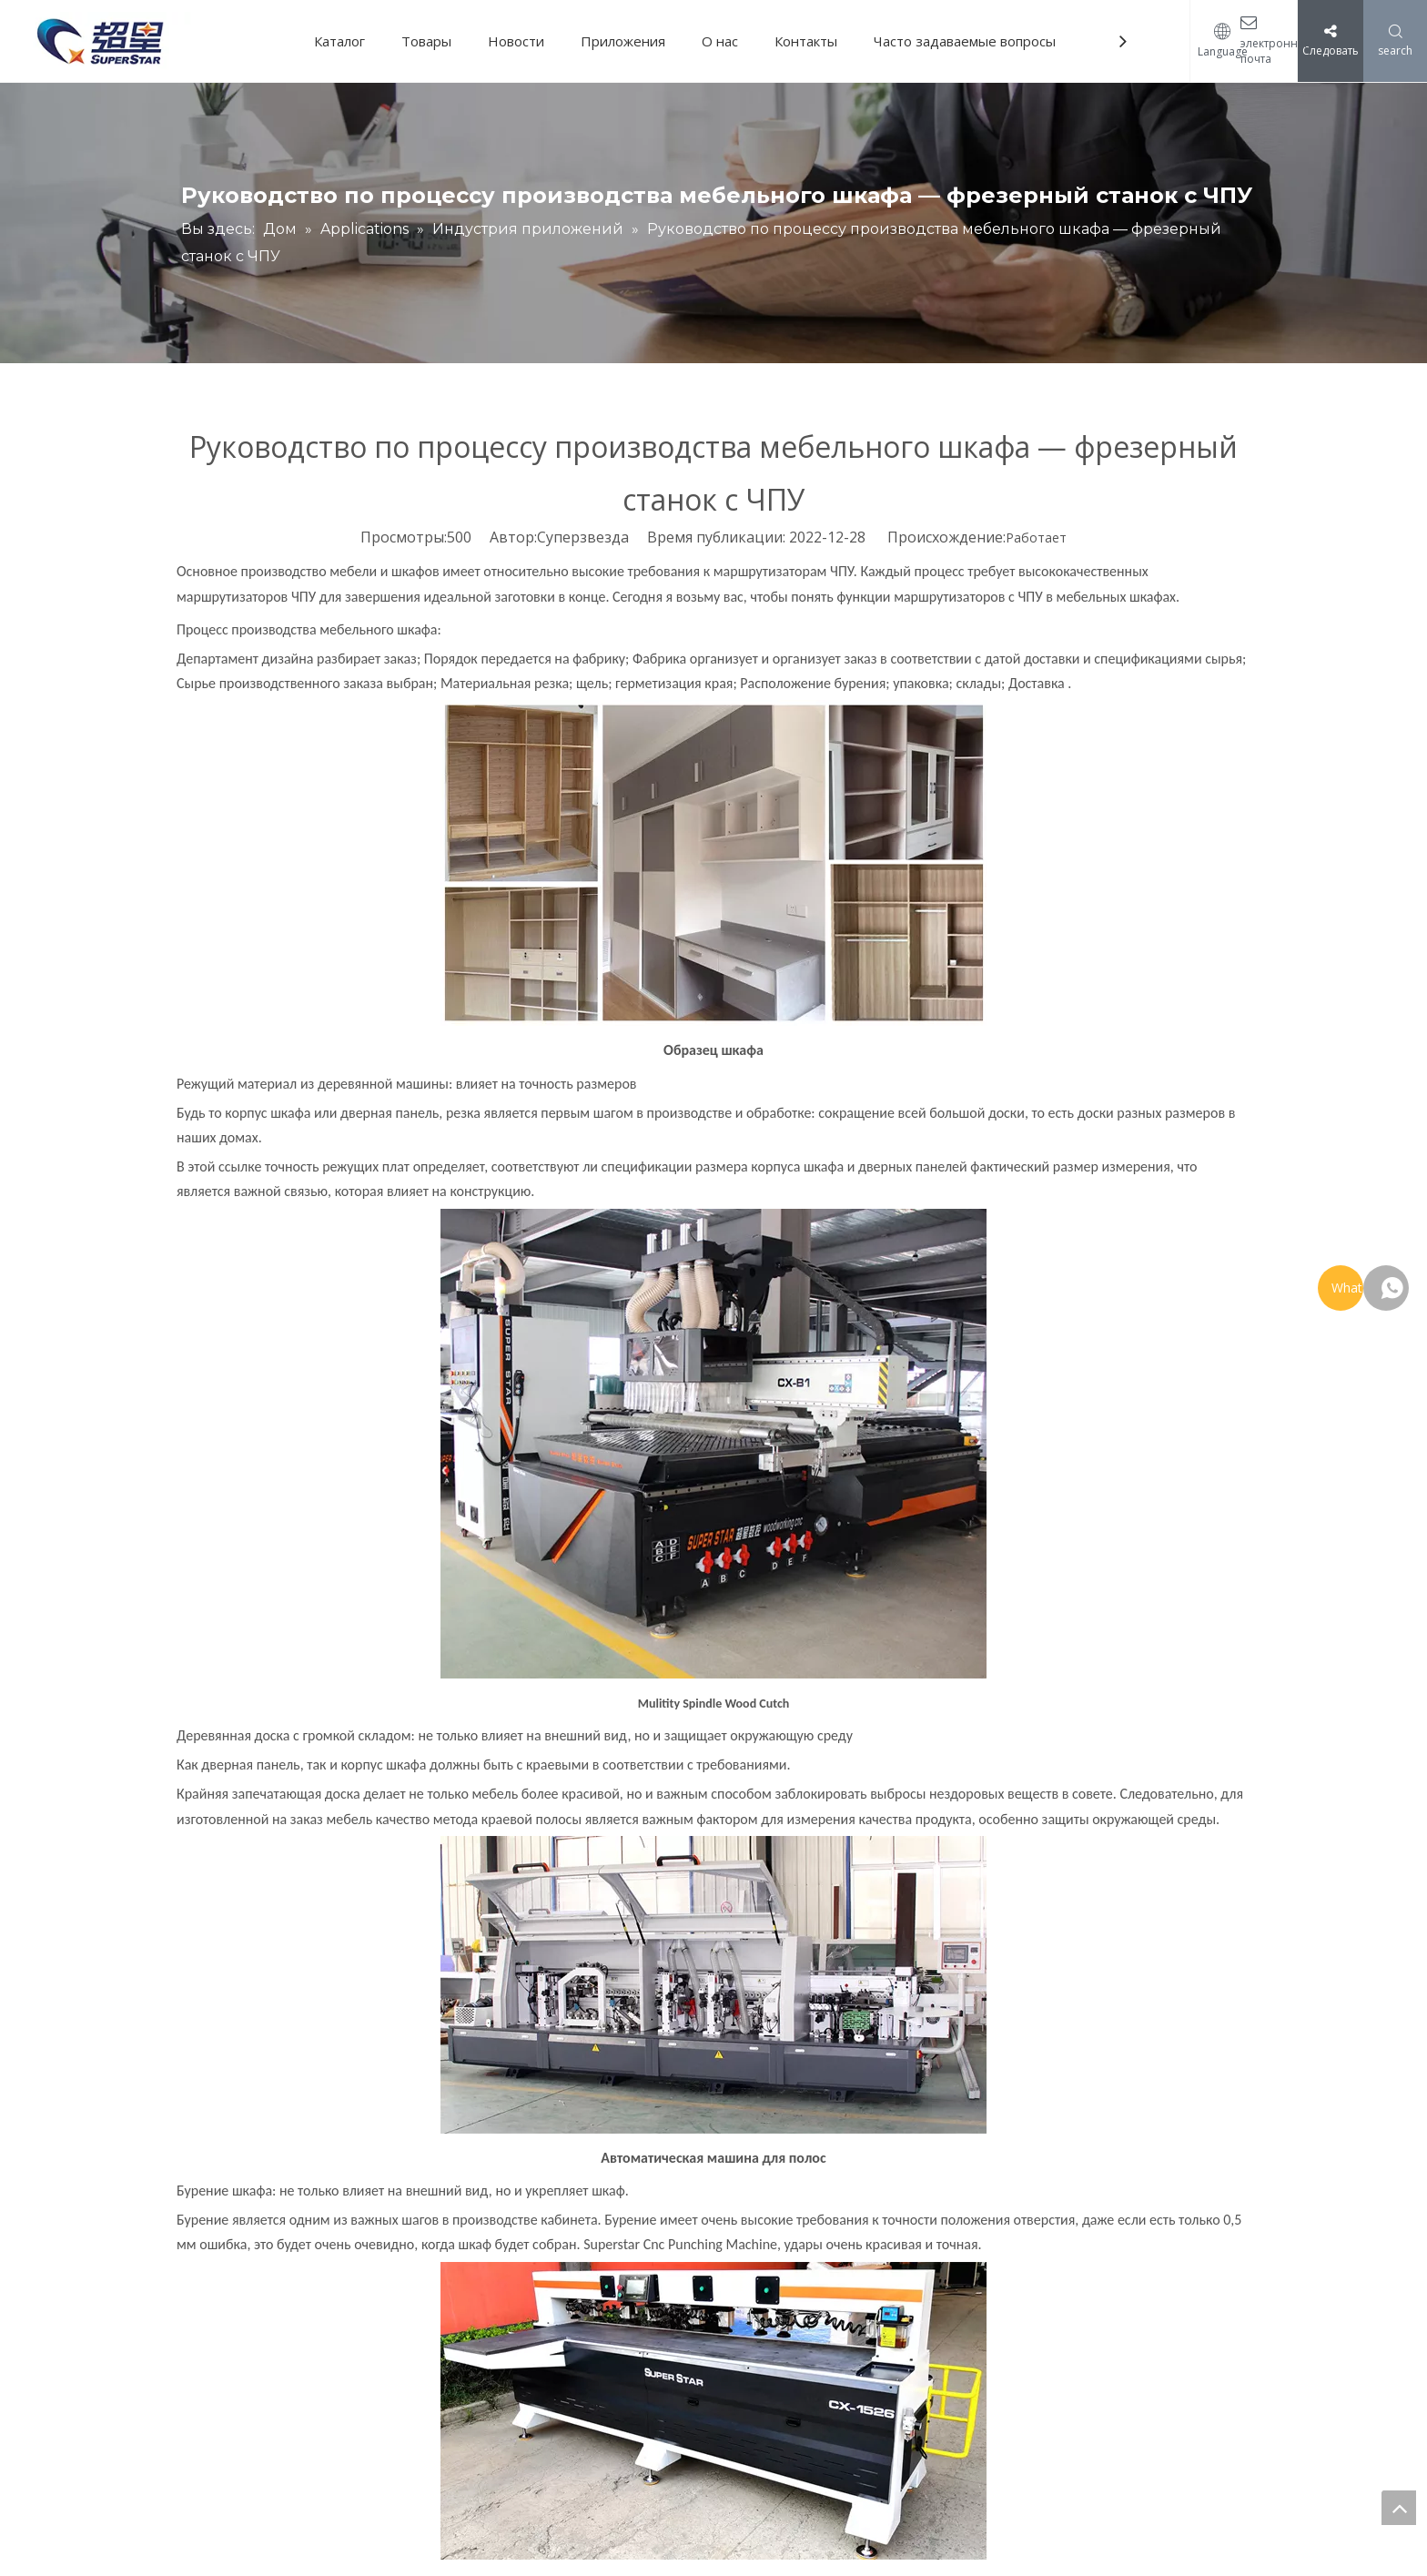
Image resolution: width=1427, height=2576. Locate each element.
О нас (720, 41)
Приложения (623, 41)
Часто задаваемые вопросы (965, 41)
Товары (426, 41)
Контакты (805, 41)
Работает (1036, 537)
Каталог (339, 41)
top (1398, 2507)
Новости (516, 41)
